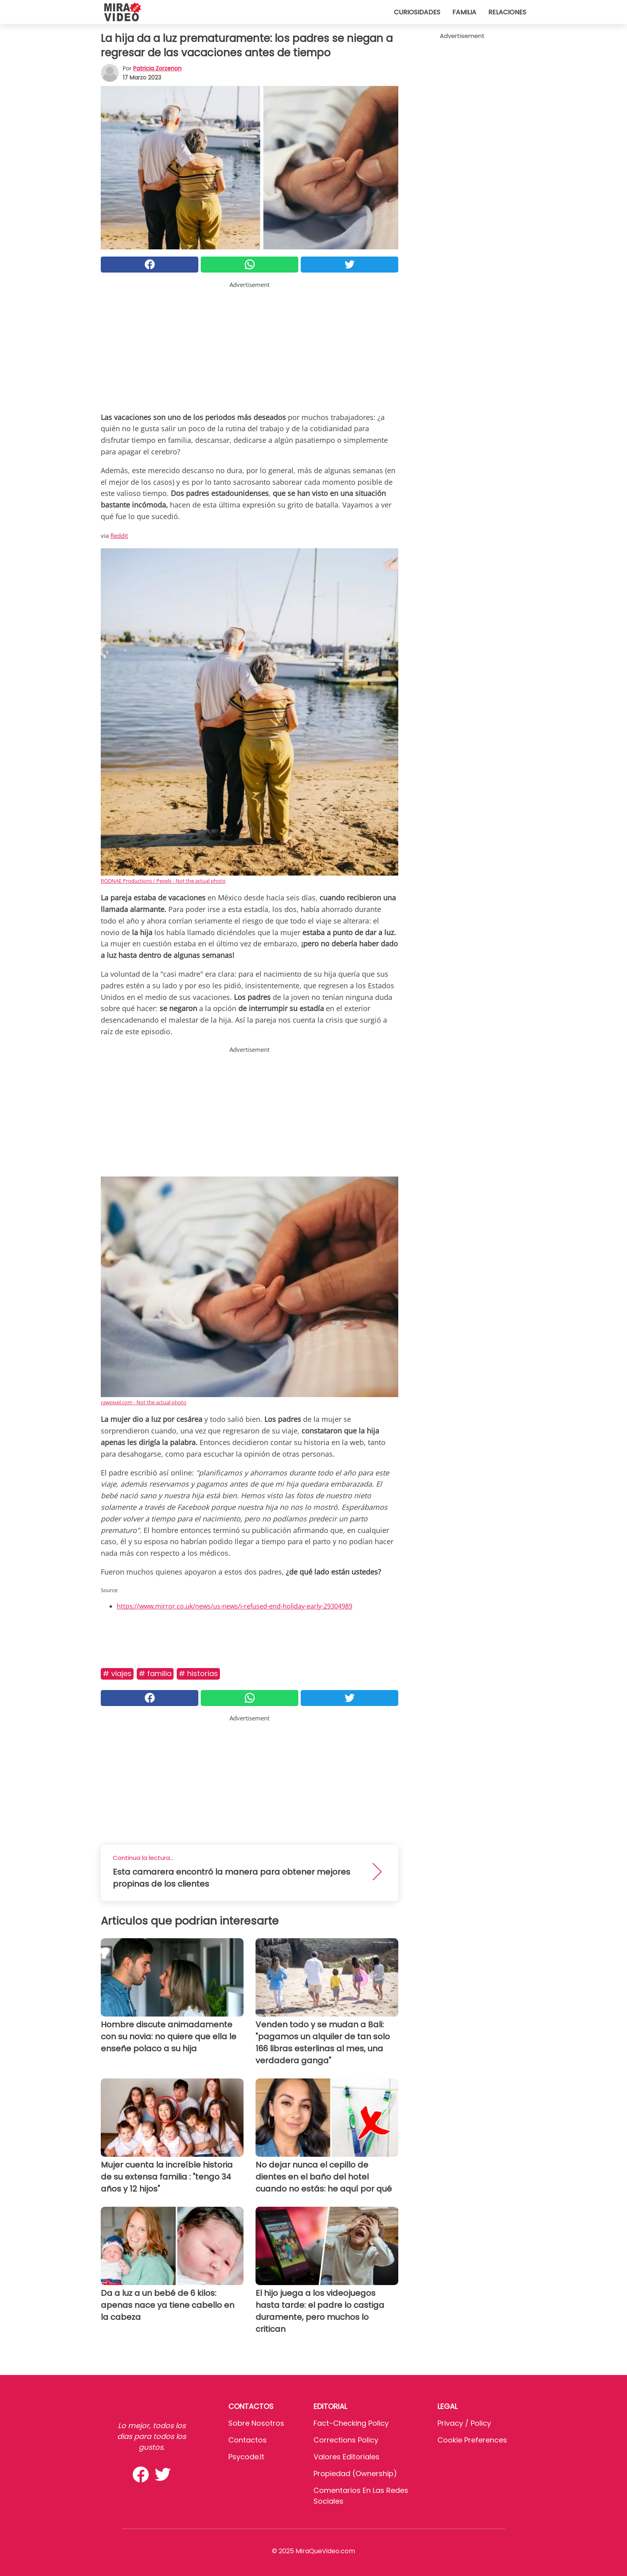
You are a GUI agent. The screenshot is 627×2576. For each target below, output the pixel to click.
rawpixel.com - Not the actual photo (143, 1402)
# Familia (155, 1673)
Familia (464, 12)
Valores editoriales (346, 2457)
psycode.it (246, 2457)
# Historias (198, 1673)
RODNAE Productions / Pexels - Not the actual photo (163, 880)
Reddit (119, 535)
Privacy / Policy (464, 2423)
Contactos (247, 2440)
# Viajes (117, 1673)
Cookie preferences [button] (472, 2440)
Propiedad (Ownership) (355, 2473)
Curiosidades (417, 12)
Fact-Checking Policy (351, 2423)
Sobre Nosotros (256, 2423)
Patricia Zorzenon (157, 68)
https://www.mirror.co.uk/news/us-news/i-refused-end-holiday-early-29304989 (234, 1606)
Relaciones (507, 12)
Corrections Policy (346, 2440)
